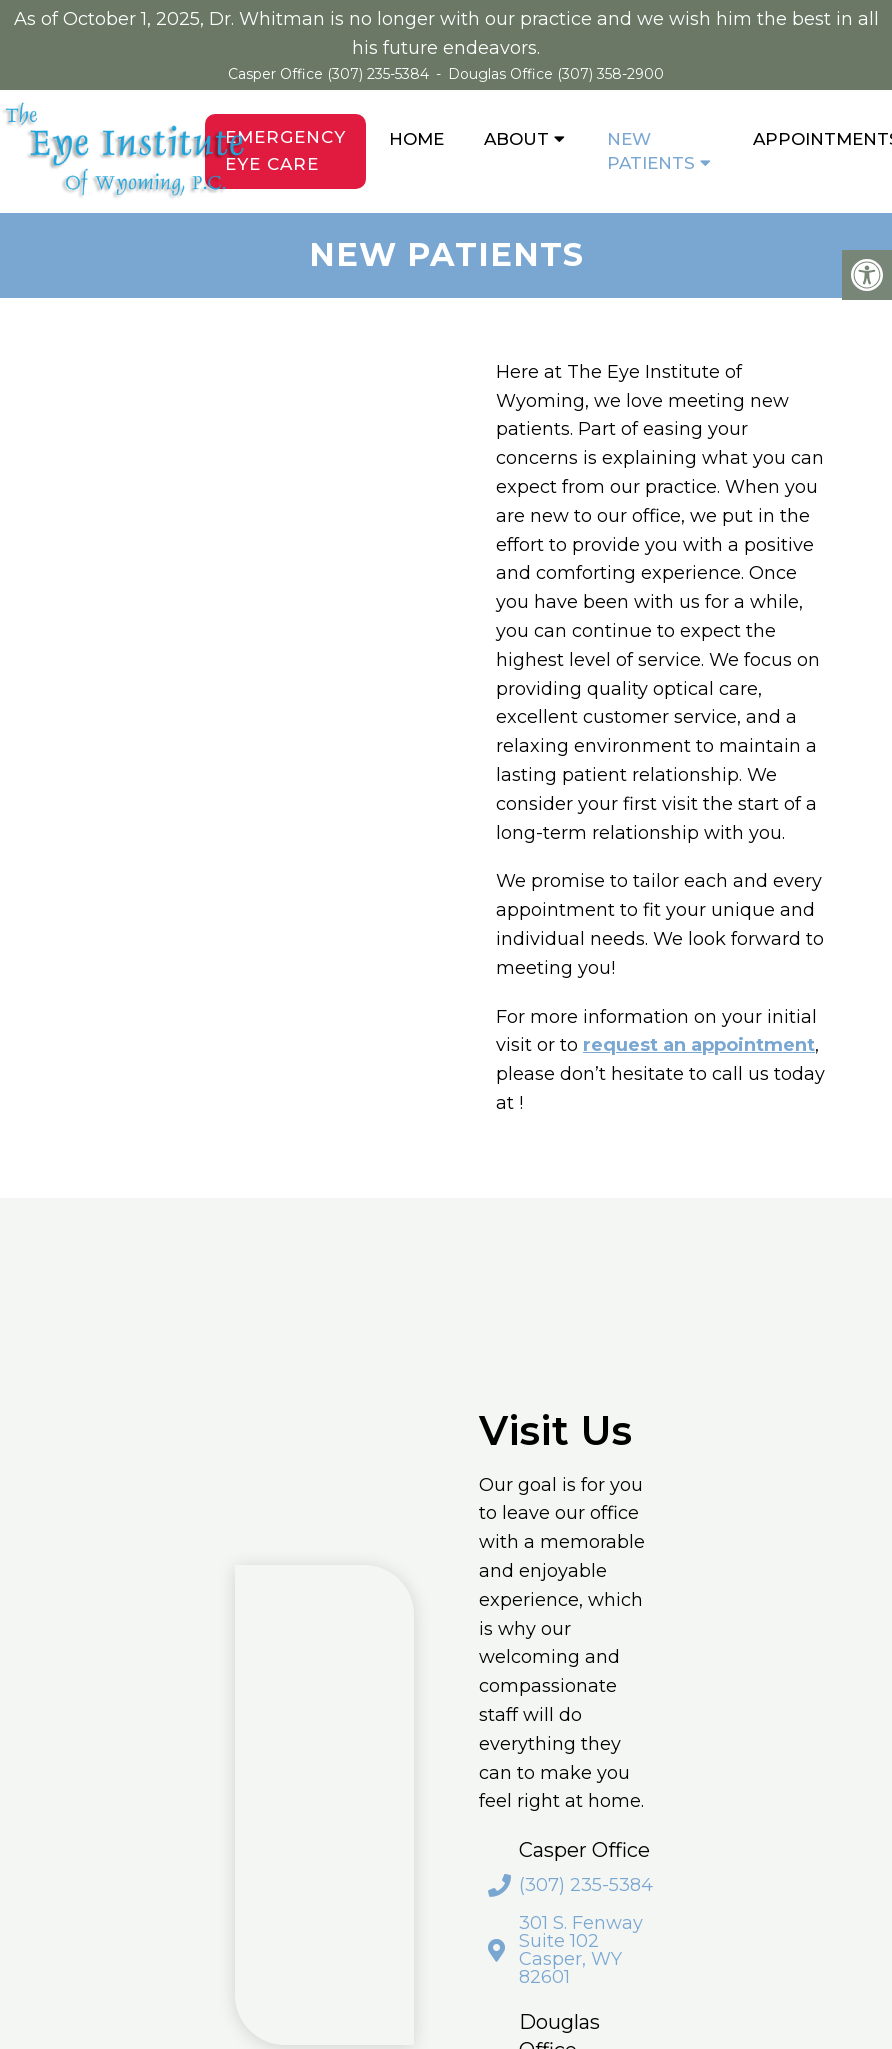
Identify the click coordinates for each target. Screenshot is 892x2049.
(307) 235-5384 (378, 74)
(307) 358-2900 (610, 74)
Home (416, 139)
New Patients (651, 151)
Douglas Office (502, 74)
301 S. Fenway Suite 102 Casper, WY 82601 (581, 1950)
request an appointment (699, 1045)
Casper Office (277, 74)
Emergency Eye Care (285, 150)
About (516, 139)
